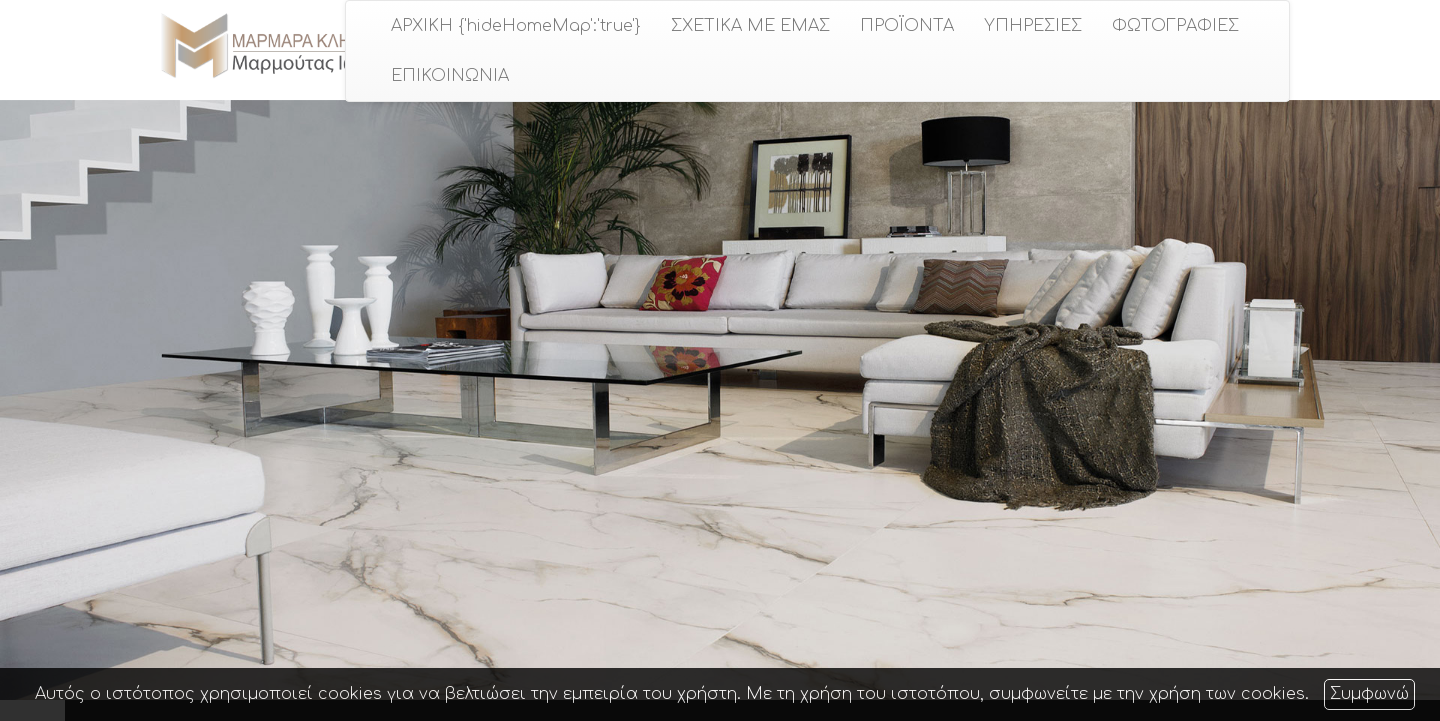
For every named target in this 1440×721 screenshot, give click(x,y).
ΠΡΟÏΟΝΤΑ (907, 26)
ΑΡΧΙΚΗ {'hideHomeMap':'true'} (516, 26)
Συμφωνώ (1369, 694)
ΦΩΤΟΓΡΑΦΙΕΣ (1175, 26)
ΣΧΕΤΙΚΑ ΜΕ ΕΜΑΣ (750, 26)
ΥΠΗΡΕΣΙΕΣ (1033, 26)
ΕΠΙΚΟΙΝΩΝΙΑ (450, 76)
